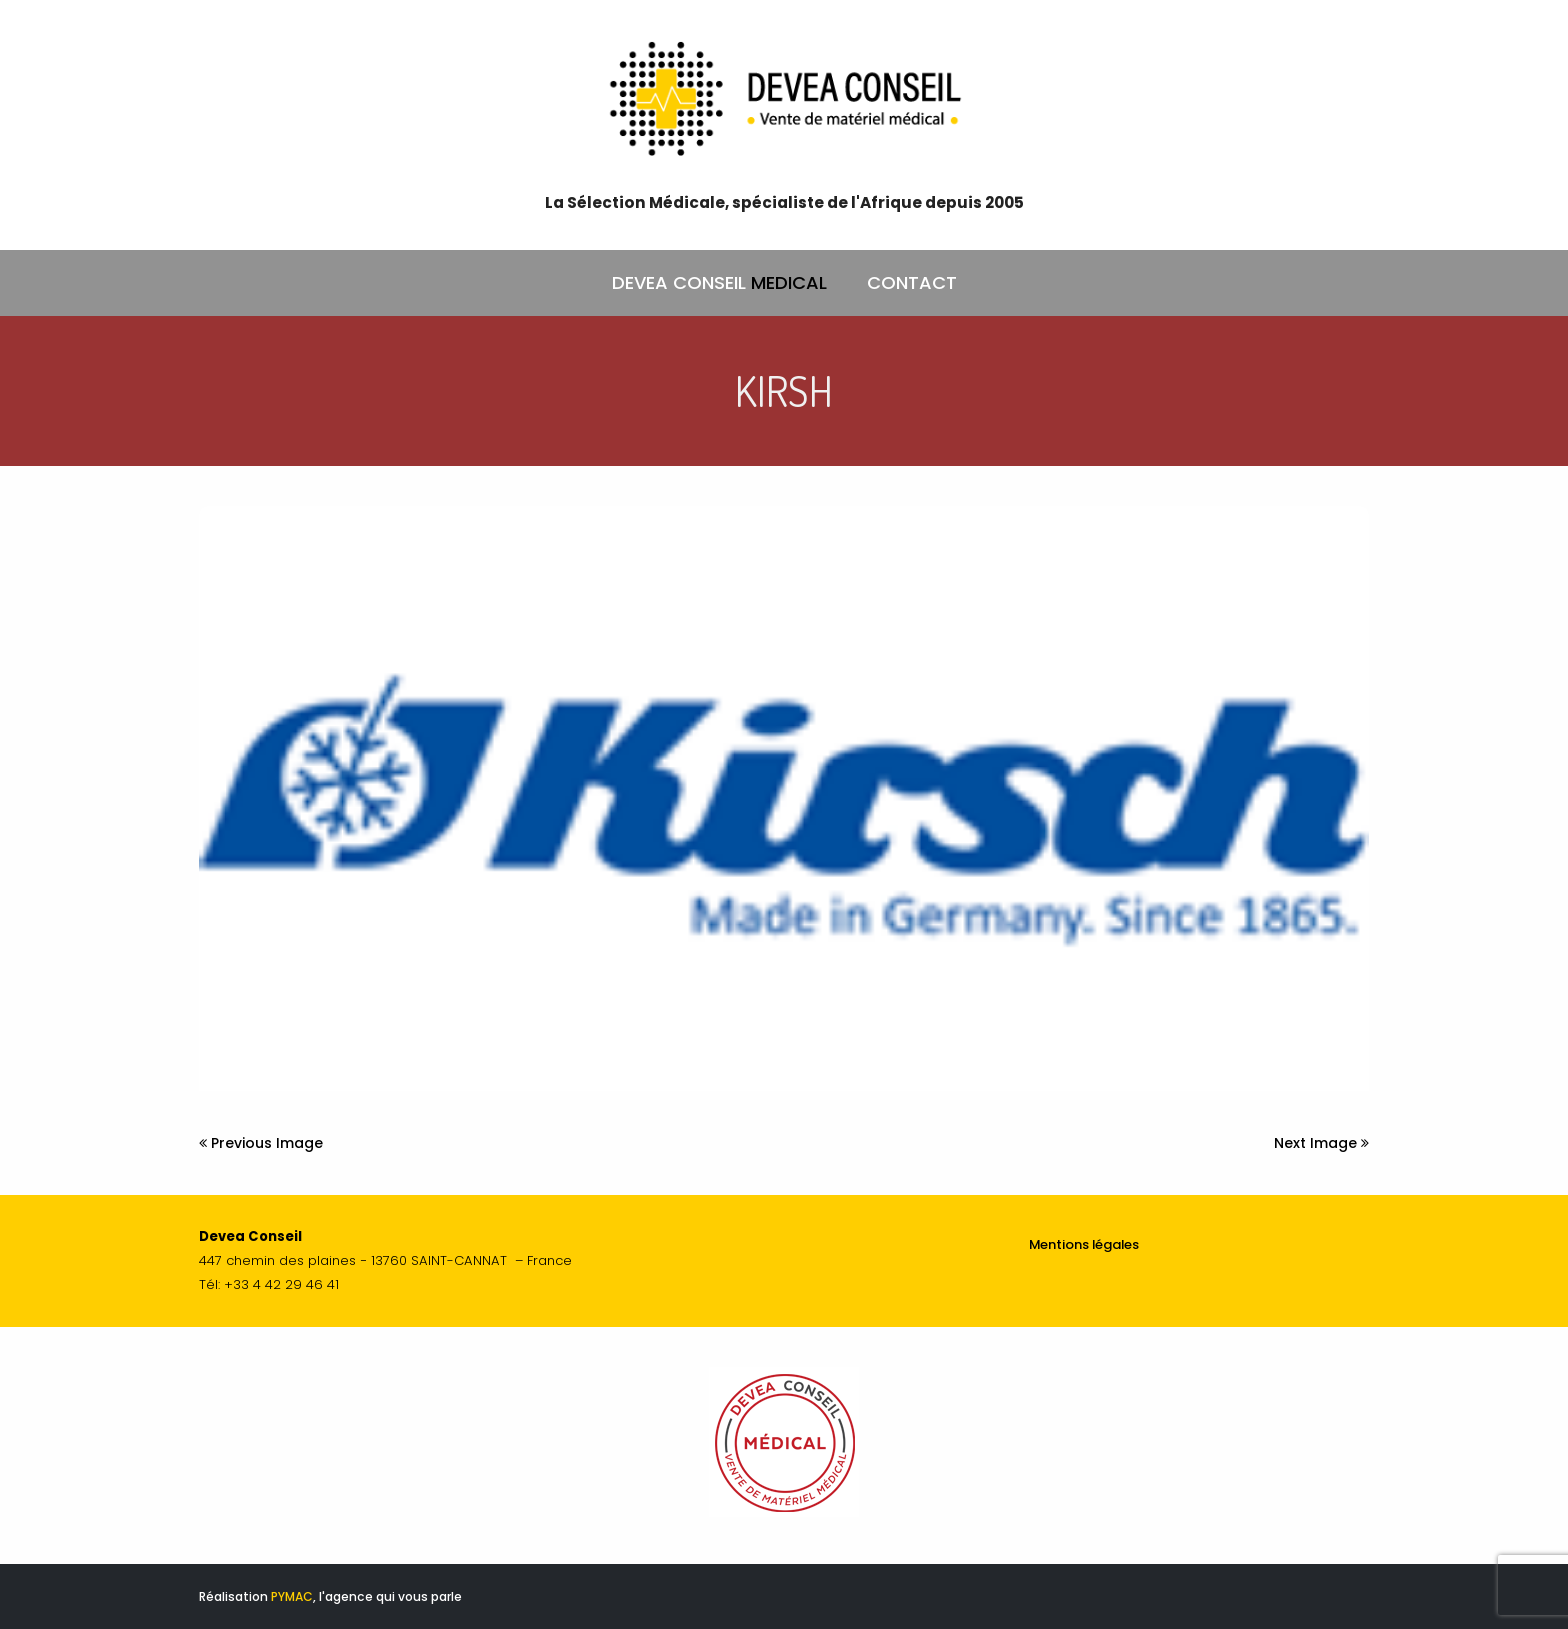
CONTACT (912, 282)
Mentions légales (1084, 1244)
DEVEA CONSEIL (719, 283)
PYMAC (292, 1596)
